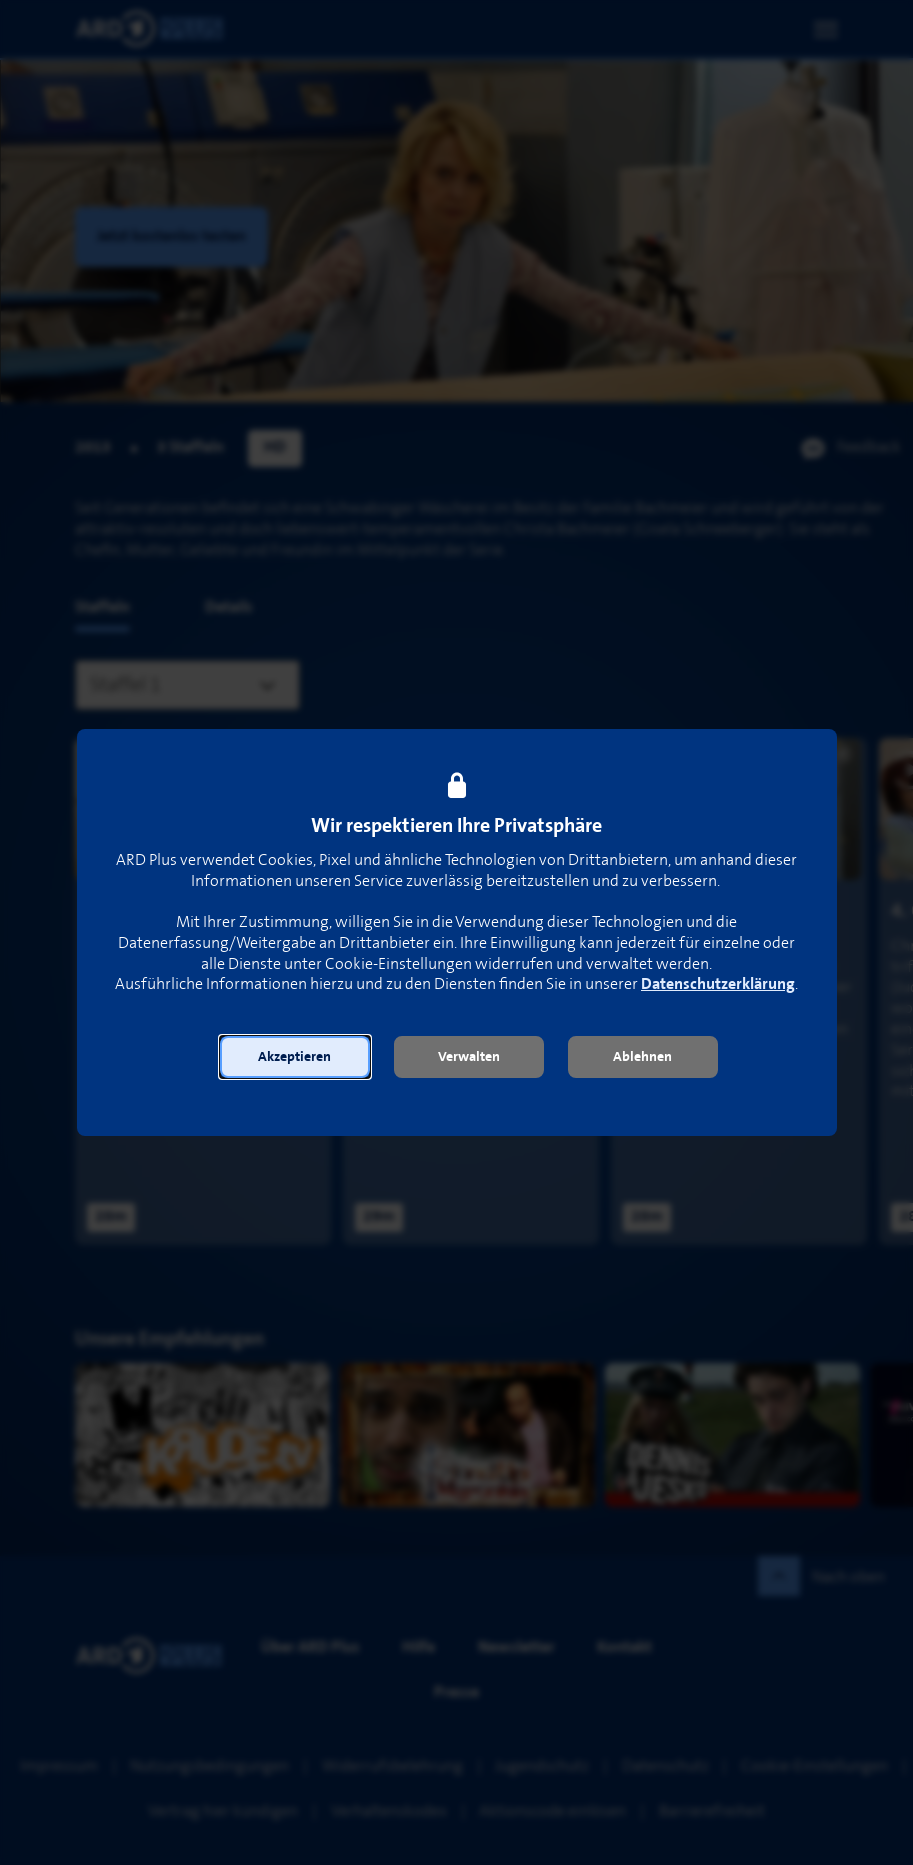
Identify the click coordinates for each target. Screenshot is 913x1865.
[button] (295, 1057)
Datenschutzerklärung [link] (718, 984)
